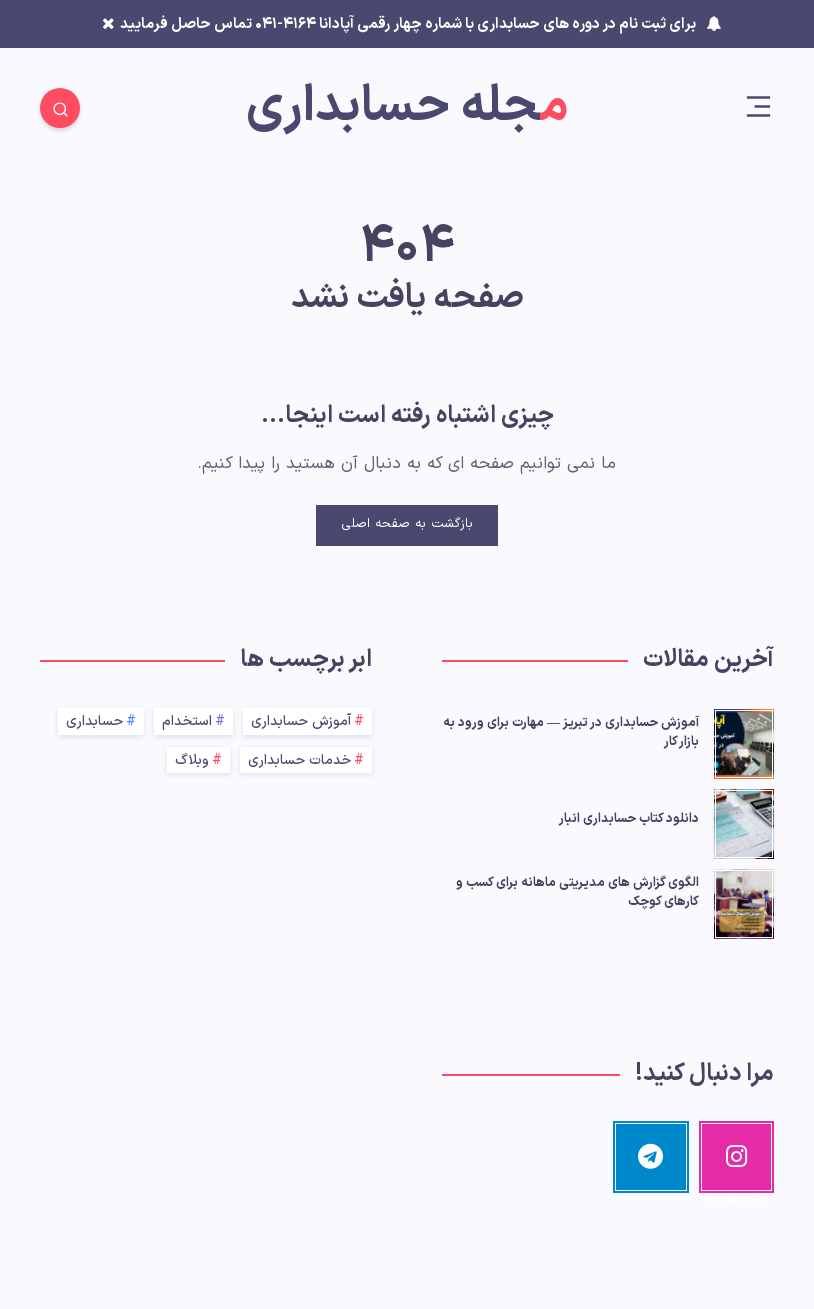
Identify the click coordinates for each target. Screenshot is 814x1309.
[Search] (60, 108)
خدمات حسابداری (299, 760)
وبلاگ (192, 760)
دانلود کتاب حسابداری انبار (629, 819)
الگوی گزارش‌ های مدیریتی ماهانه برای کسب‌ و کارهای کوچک (577, 892)
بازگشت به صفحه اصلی (407, 524)
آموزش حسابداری (301, 721)
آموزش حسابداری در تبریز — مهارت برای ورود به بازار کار (571, 732)
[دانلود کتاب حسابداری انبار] (744, 821)
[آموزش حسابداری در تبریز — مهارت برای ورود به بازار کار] (744, 741)
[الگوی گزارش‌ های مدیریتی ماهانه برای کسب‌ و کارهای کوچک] (744, 901)
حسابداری (94, 721)
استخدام (187, 721)
